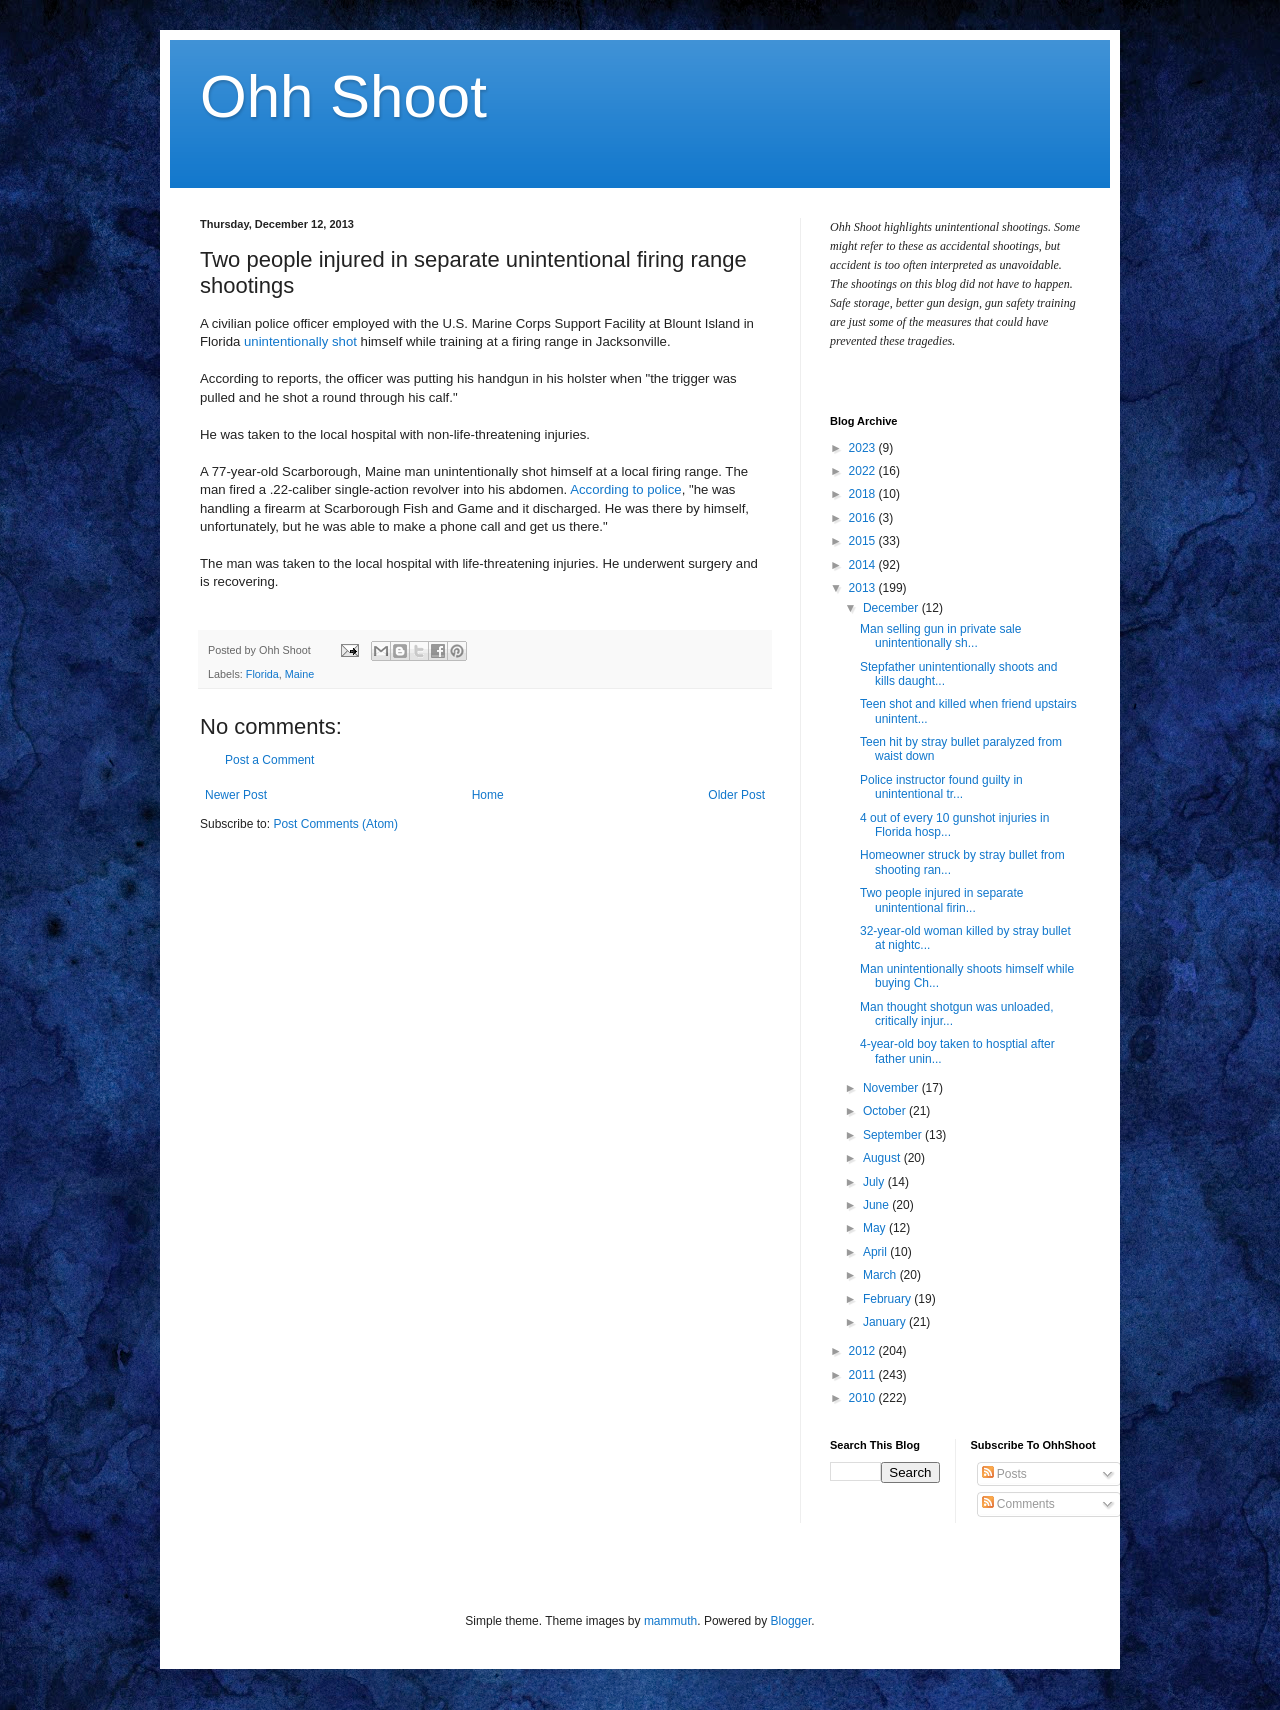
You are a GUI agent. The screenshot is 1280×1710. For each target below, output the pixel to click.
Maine (299, 674)
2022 (864, 471)
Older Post (736, 795)
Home (488, 795)
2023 (864, 448)
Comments (1018, 1504)
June (877, 1205)
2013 (864, 588)
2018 (864, 494)
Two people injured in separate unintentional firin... (941, 900)
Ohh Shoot (343, 96)
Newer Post (236, 795)
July (875, 1182)
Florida (262, 674)
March (881, 1275)
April (876, 1252)
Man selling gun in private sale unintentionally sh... (940, 636)
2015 (864, 541)
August (883, 1158)
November (892, 1088)
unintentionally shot (300, 341)
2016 (864, 518)
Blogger (791, 1621)
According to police (625, 489)
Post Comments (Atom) (335, 824)
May (876, 1228)
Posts (1004, 1474)
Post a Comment (269, 760)
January (886, 1322)
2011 (864, 1375)
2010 (864, 1398)
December (892, 608)
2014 (864, 565)
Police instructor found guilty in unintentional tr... (941, 787)
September (894, 1135)
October (886, 1111)
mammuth (670, 1621)
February (888, 1299)
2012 (864, 1351)
